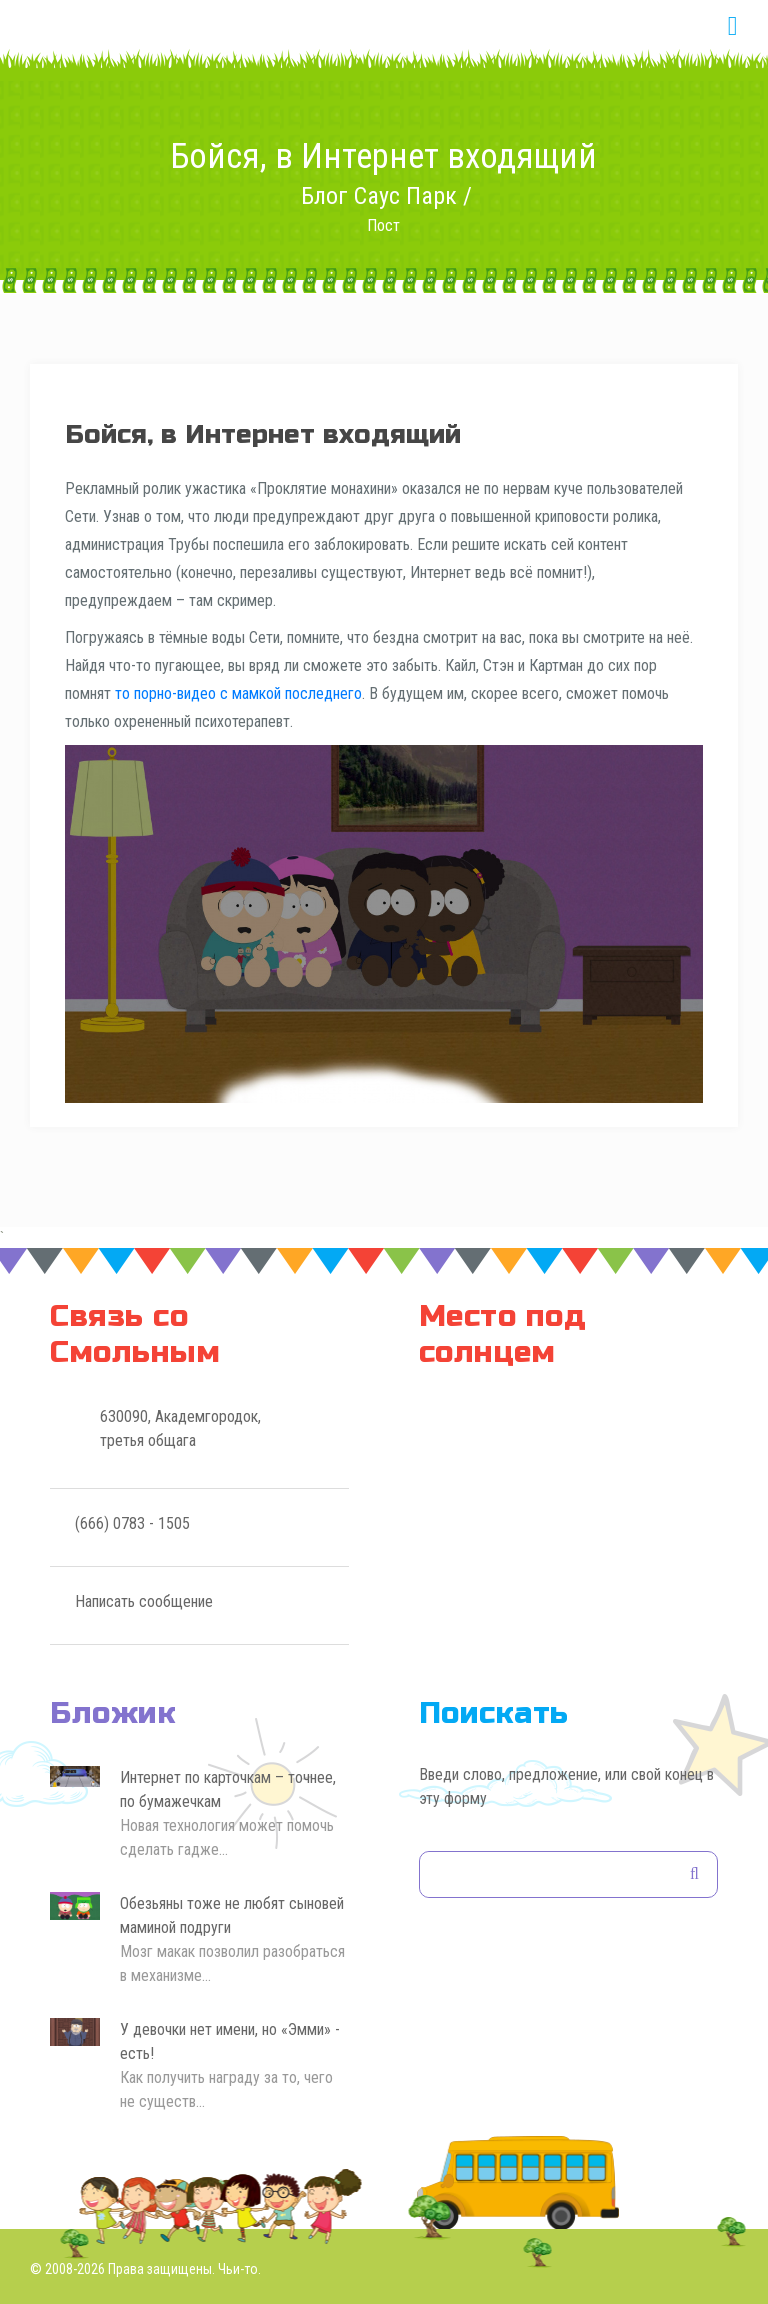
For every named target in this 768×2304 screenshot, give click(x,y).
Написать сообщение (144, 1601)
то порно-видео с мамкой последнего (238, 693)
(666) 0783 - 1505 (132, 1523)
